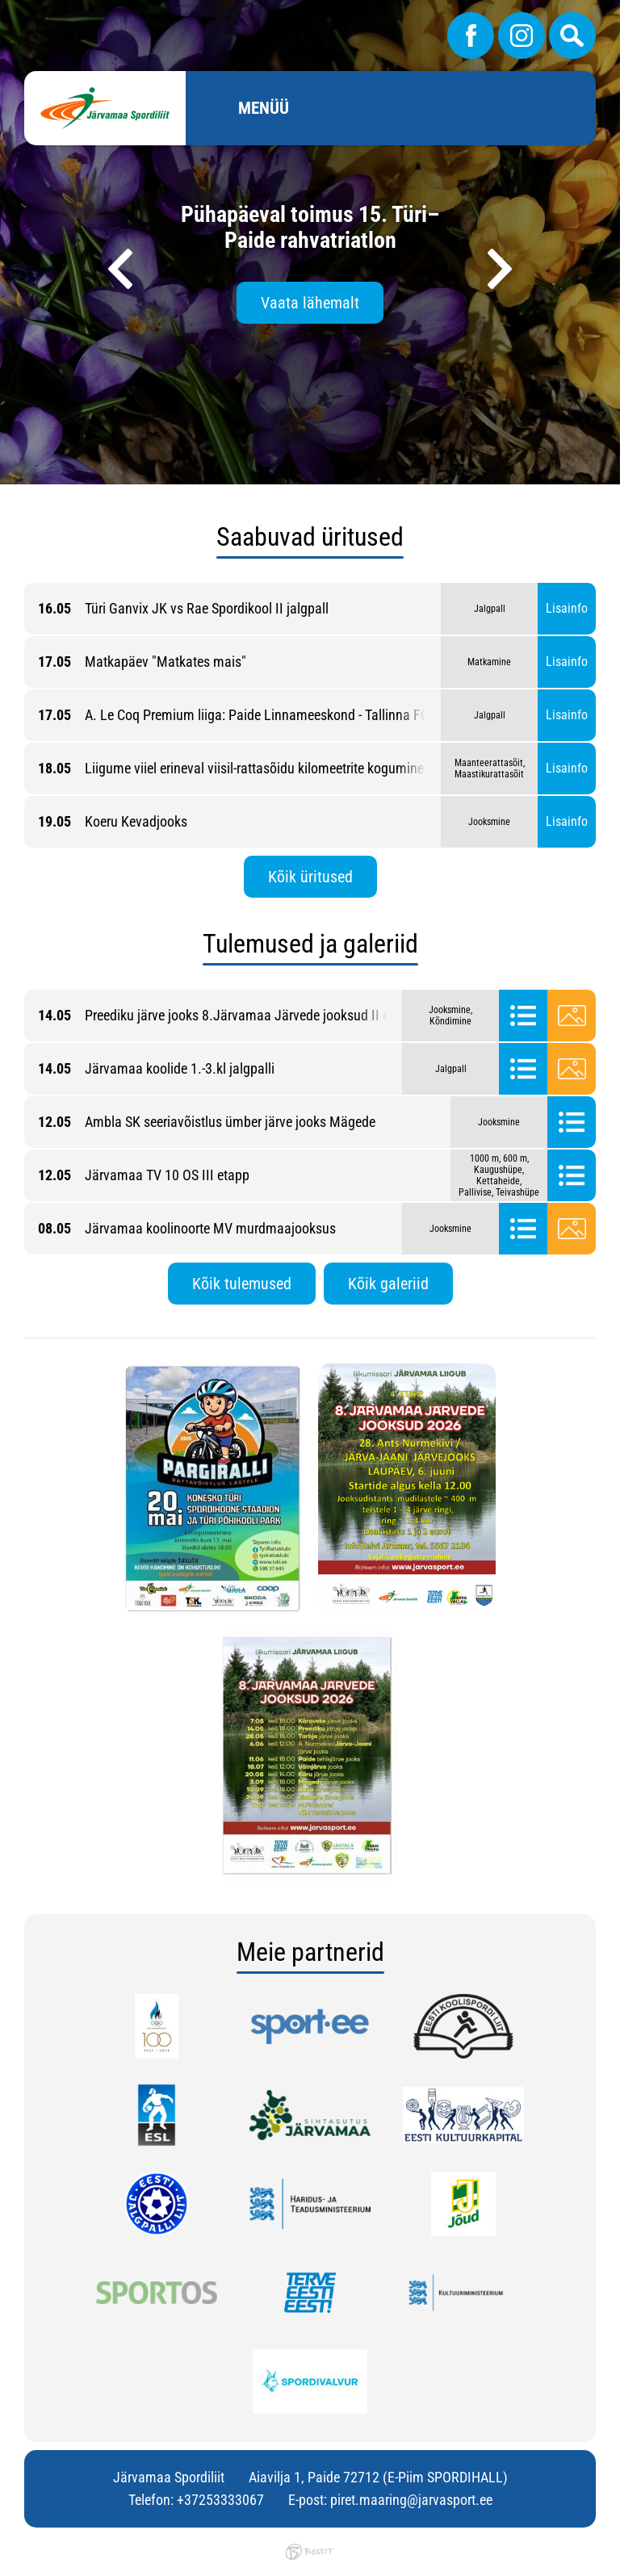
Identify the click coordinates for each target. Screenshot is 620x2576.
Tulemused (523, 1015)
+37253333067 (220, 2499)
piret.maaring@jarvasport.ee (411, 2499)
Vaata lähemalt (310, 302)
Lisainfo (567, 608)
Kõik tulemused (241, 1283)
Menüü (263, 108)
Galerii (571, 1015)
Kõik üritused (310, 876)
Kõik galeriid (388, 1283)
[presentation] (120, 269)
